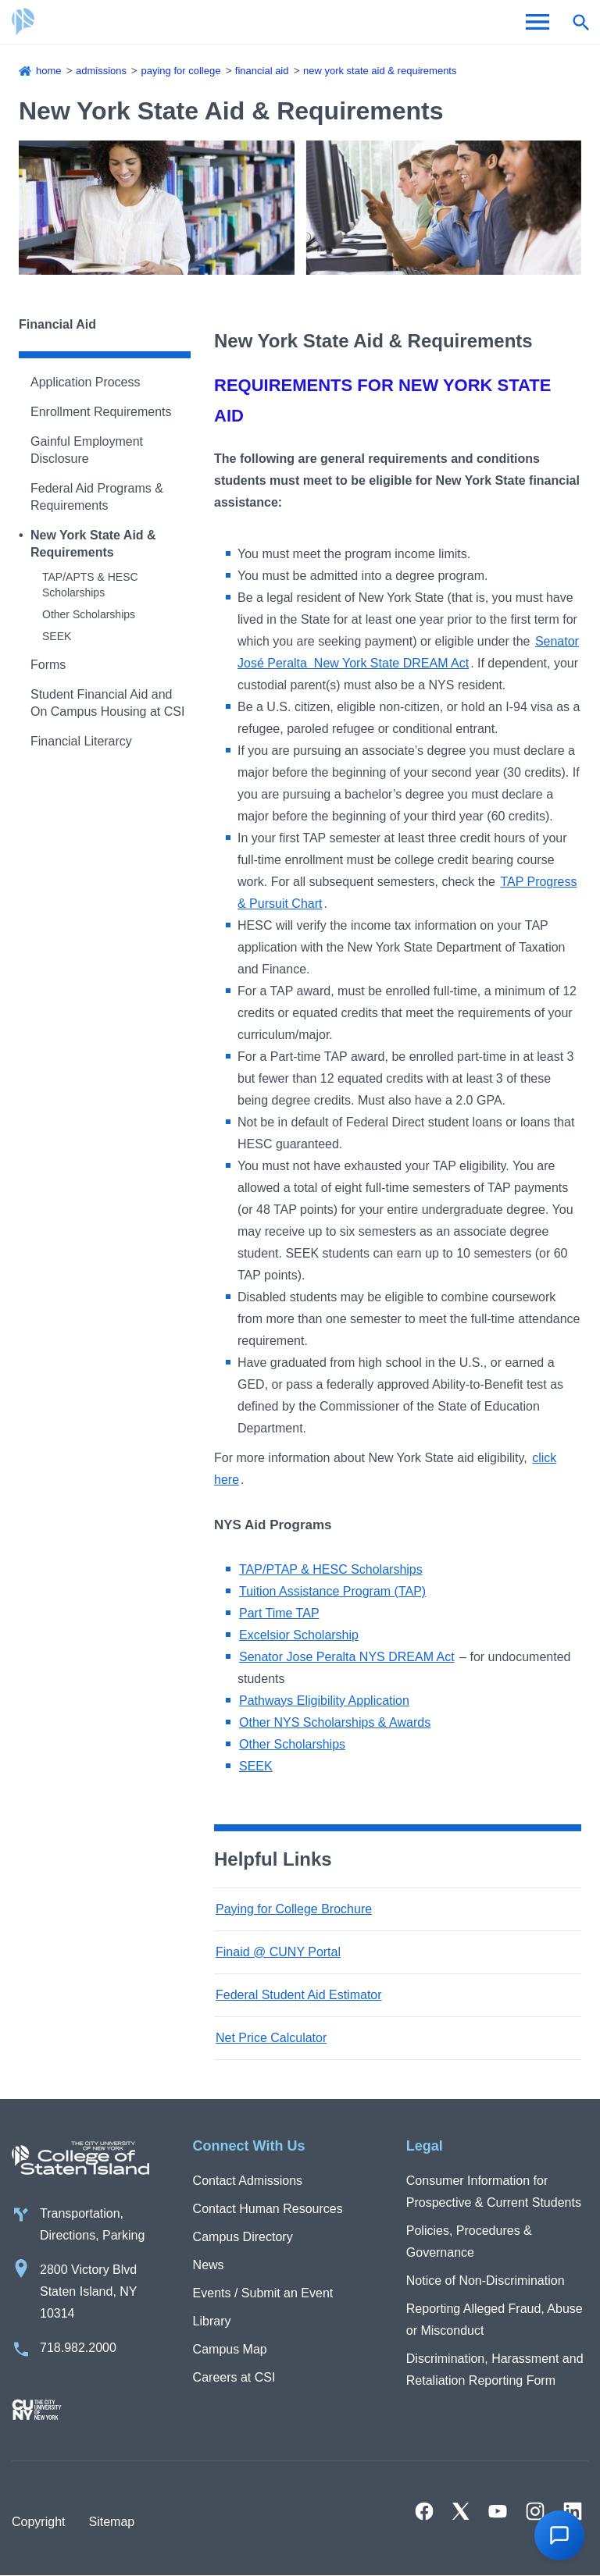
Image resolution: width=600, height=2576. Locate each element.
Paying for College (180, 70)
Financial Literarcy (81, 741)
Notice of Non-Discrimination (485, 2280)
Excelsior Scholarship (299, 1635)
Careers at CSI (234, 2377)
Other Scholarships (88, 614)
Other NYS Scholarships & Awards (334, 1722)
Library (212, 2321)
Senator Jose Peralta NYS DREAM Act (347, 1656)
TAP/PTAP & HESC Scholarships (331, 1569)
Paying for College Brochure (294, 1909)
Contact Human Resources (268, 2208)
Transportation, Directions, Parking (92, 2224)
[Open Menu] (537, 22)
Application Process (85, 382)
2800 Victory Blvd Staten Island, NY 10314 (89, 2291)
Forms (48, 664)
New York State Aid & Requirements (380, 70)
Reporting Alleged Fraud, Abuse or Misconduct (494, 2319)
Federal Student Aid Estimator (299, 1994)
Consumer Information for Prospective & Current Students (493, 2191)
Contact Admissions (248, 2180)
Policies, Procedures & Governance (469, 2241)
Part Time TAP (279, 1613)
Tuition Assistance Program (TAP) (332, 1591)
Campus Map (230, 2349)
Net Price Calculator (271, 2037)
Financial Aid (262, 70)
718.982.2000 (78, 2347)
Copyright (38, 2521)
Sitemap (111, 2521)
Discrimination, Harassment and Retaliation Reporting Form (495, 2369)
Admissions (101, 70)
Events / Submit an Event (263, 2293)
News (208, 2265)
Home (49, 70)
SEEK (56, 636)
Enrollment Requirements (101, 411)
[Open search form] (580, 22)
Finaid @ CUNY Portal (278, 1952)
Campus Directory (243, 2236)
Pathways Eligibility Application (324, 1700)
